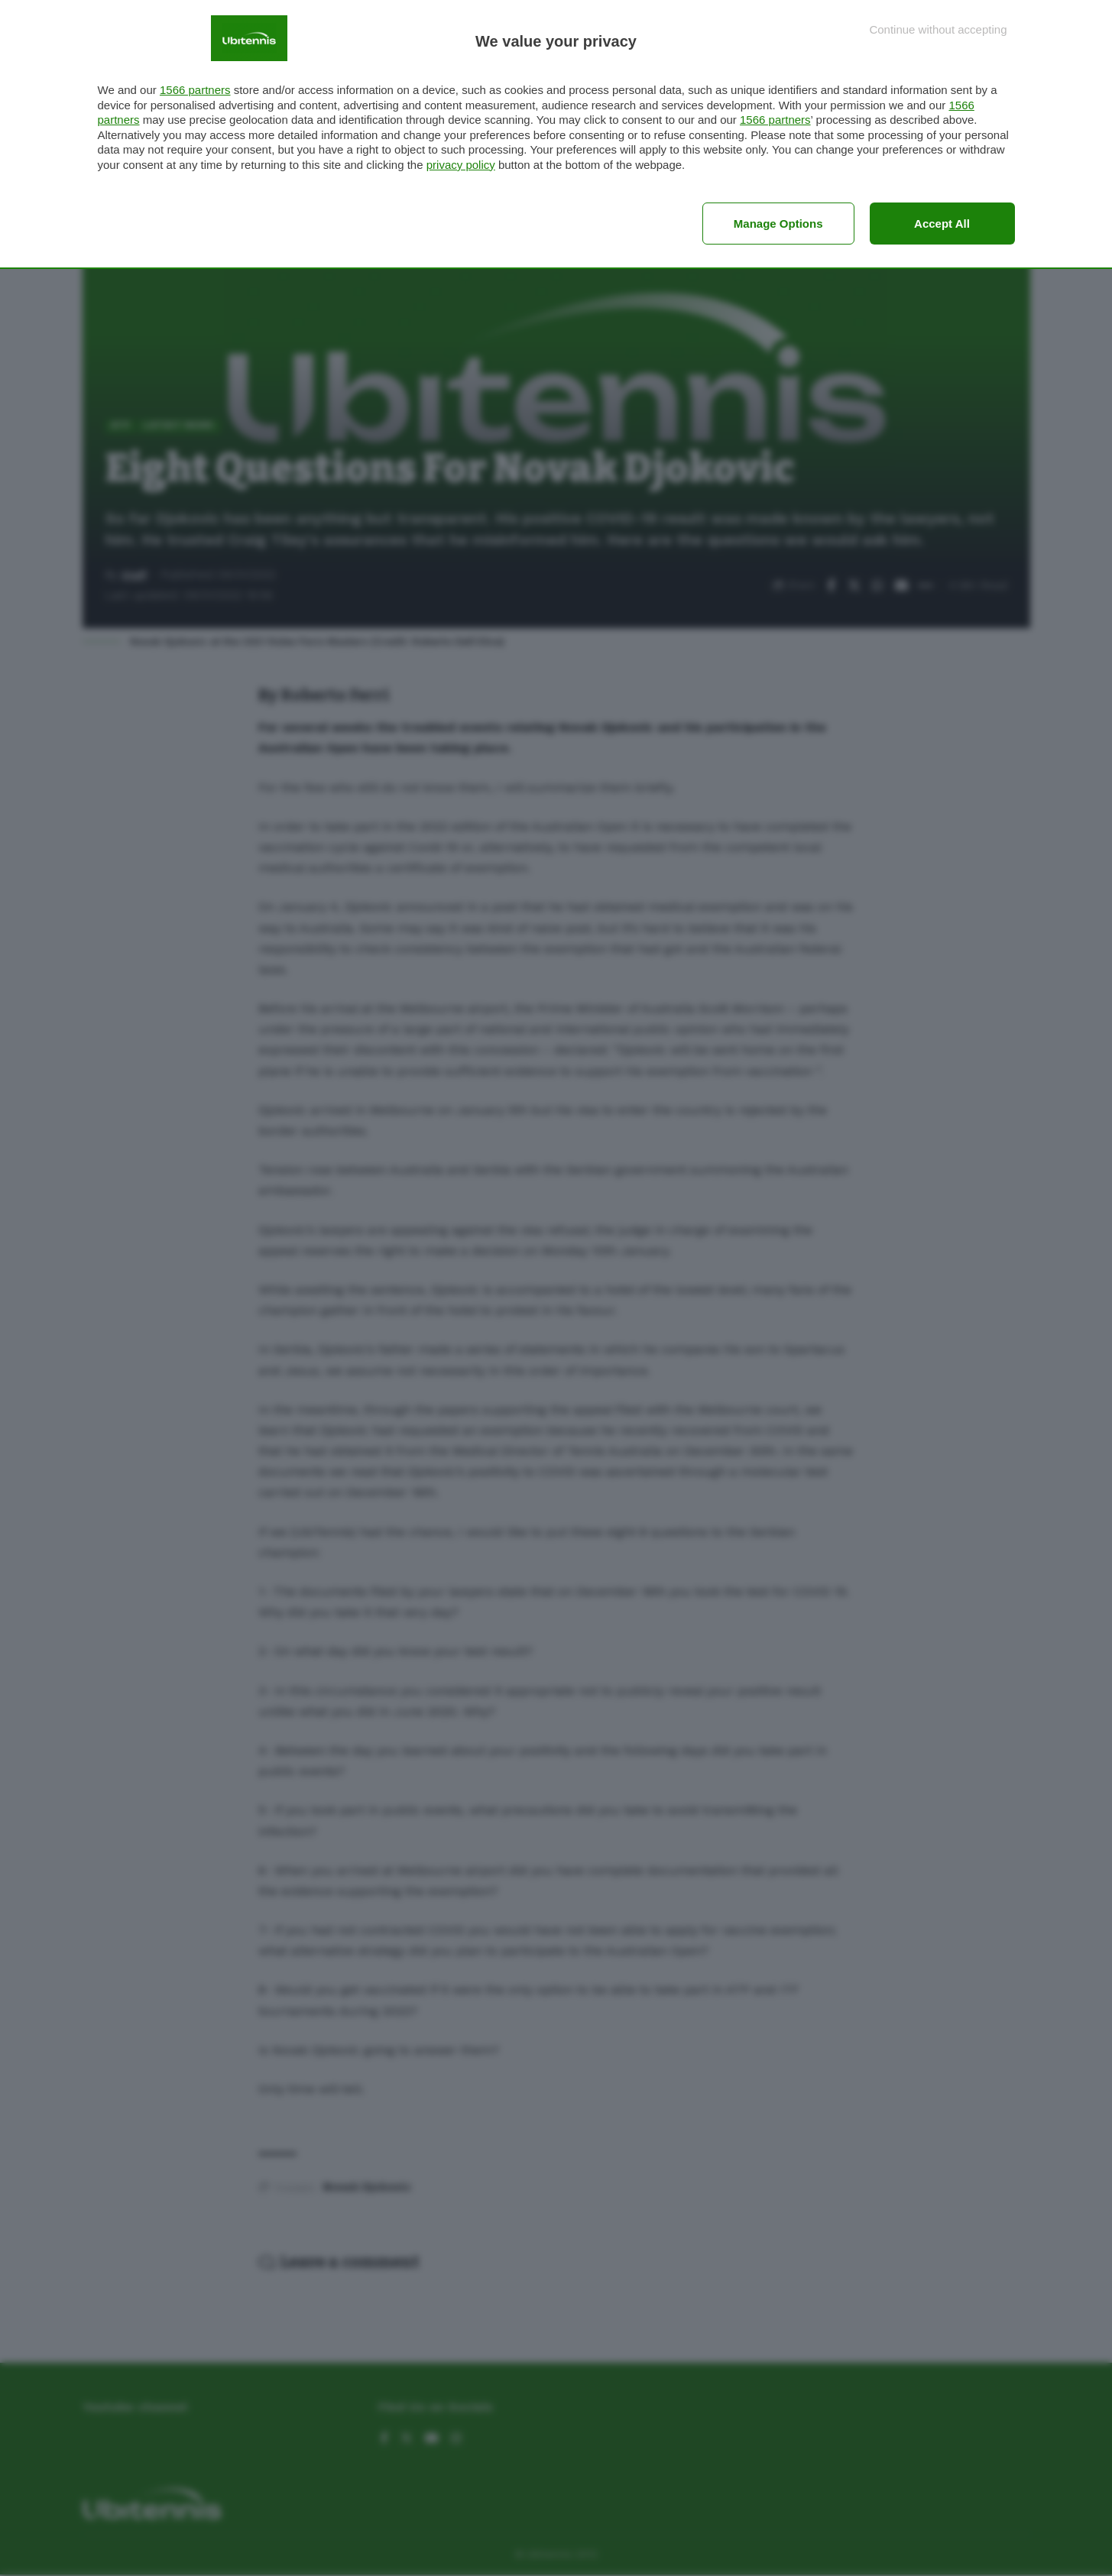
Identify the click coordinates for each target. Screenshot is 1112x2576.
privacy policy (460, 164)
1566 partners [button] (195, 89)
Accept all (942, 223)
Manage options (778, 223)
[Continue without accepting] (937, 29)
